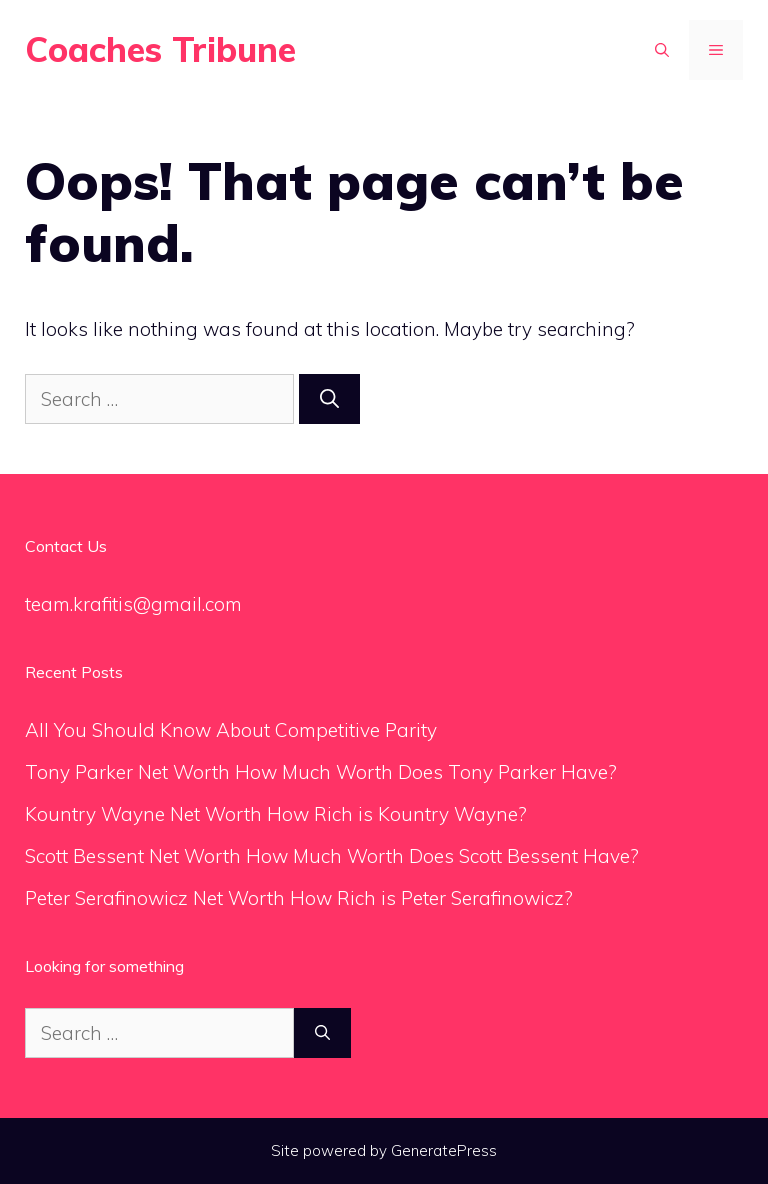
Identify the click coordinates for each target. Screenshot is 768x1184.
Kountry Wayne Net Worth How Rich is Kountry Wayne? (276, 814)
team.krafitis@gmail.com (133, 604)
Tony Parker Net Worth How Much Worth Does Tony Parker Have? (321, 772)
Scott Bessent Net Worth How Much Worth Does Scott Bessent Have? (332, 856)
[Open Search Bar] (662, 50)
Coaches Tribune (160, 49)
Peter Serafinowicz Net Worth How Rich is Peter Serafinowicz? (299, 898)
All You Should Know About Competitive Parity (233, 730)
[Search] (329, 399)
